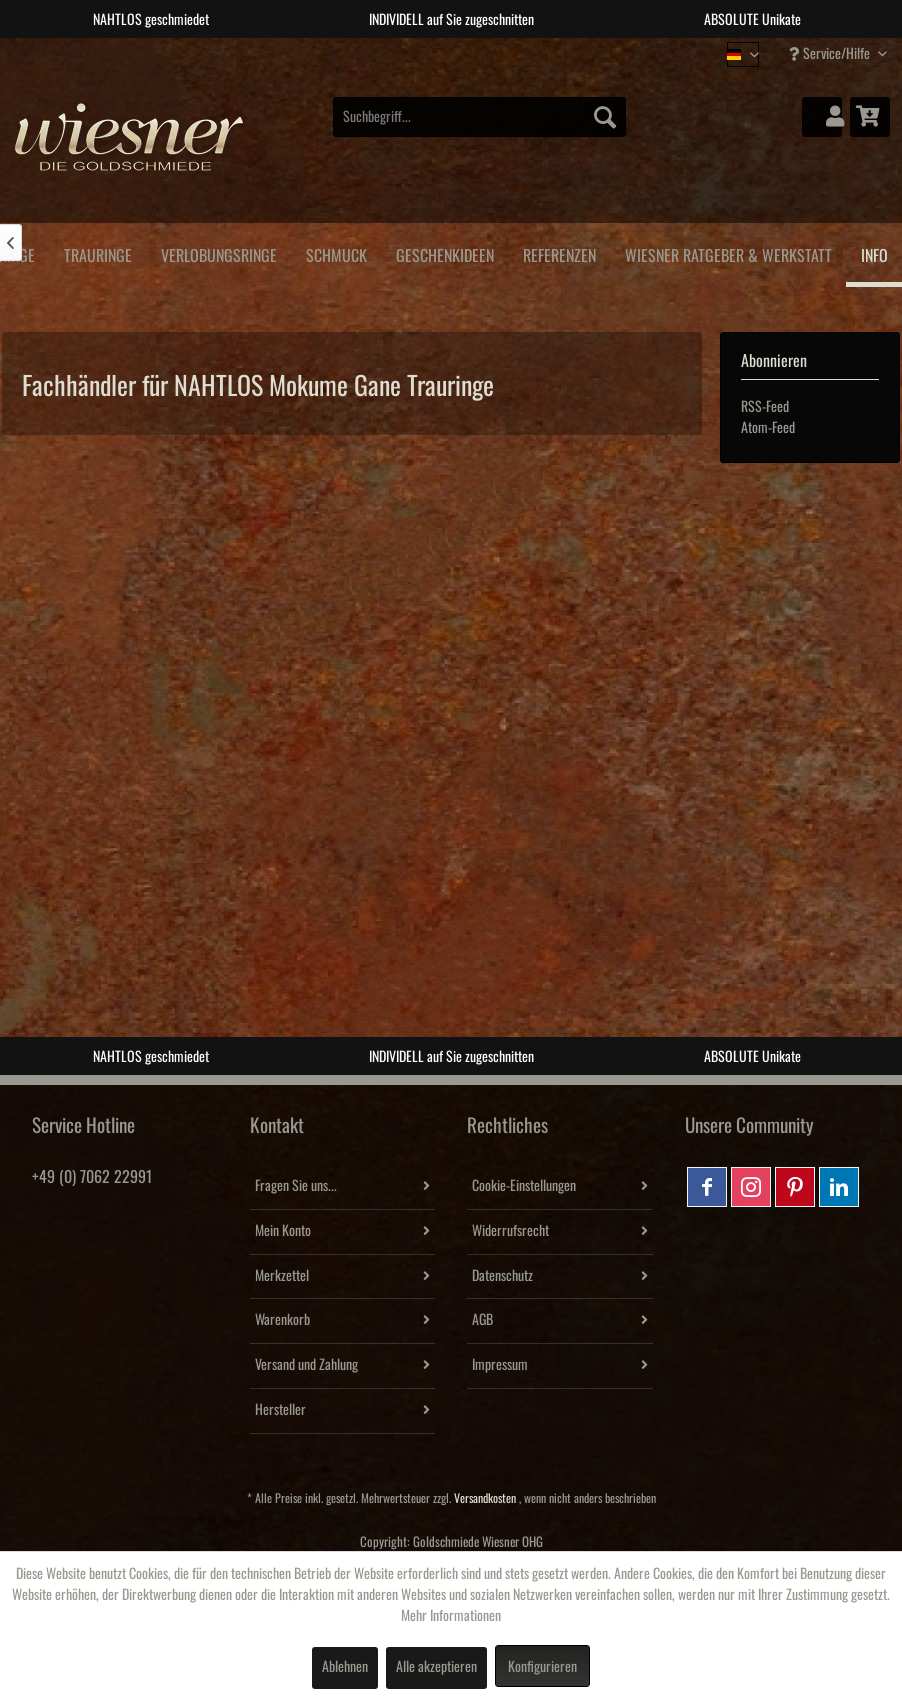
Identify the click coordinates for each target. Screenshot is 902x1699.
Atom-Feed (768, 428)
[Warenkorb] (870, 117)
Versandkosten (485, 1498)
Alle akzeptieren (436, 1667)
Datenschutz (502, 1276)
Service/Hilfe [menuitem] (831, 53)
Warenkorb (282, 1320)
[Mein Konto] (822, 117)
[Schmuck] (336, 252)
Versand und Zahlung (306, 1365)
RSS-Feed (765, 407)
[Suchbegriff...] (479, 117)
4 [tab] (496, 53)
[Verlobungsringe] (218, 252)
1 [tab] (406, 53)
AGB (482, 1320)
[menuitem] (479, 117)
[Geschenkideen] (444, 252)
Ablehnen (345, 1667)
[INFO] (874, 255)
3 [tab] (466, 53)
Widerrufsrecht (510, 1231)
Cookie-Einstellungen (524, 1186)
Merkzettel (282, 1276)
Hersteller (280, 1410)
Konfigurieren (542, 1667)
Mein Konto (283, 1231)
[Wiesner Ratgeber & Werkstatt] (728, 252)
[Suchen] (605, 117)
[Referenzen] (559, 252)
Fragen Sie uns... (296, 1186)
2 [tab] (436, 53)
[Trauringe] (97, 252)
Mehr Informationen (451, 1616)
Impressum (500, 1365)
